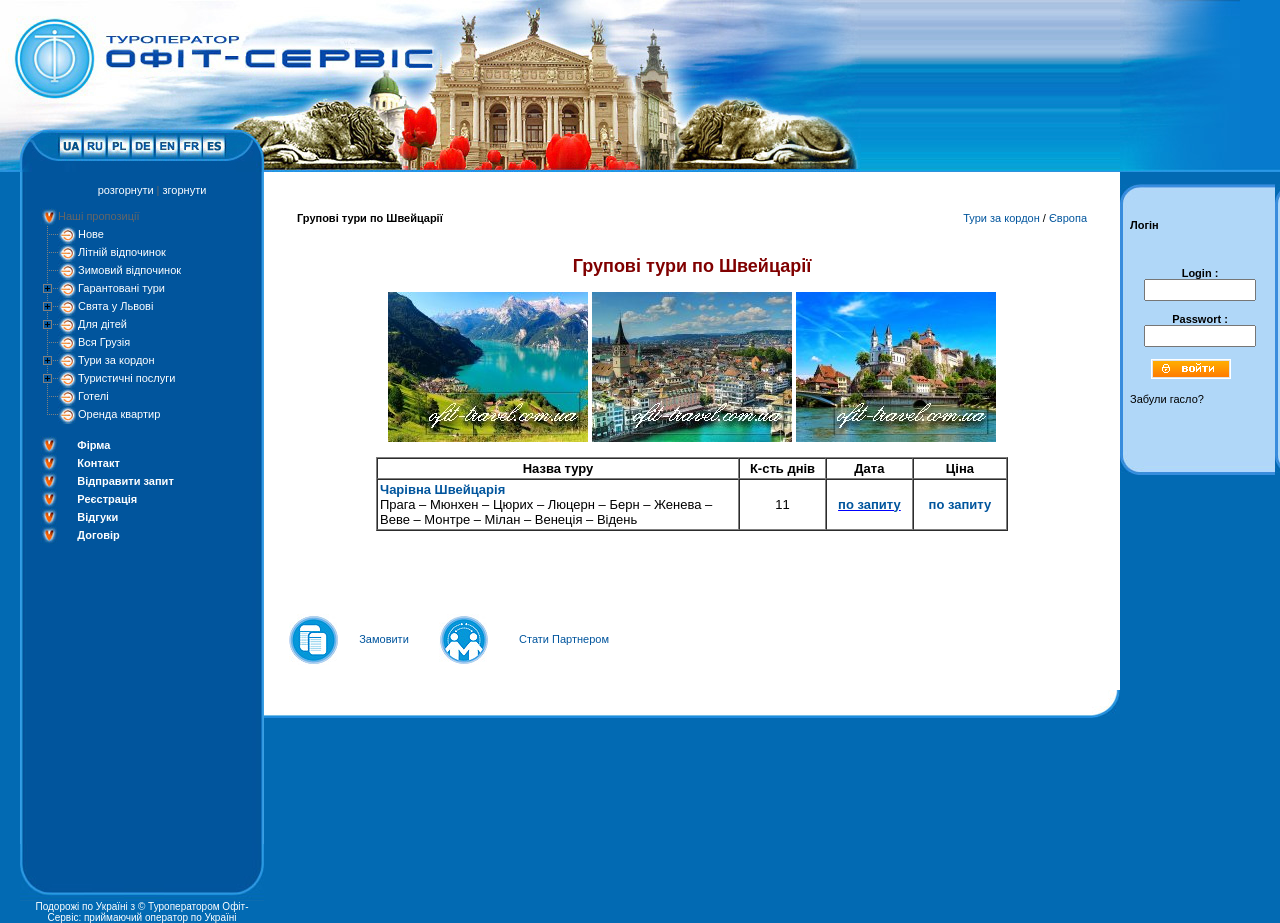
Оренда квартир (119, 414)
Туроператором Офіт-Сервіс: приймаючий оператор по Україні (148, 912)
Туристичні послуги (126, 378)
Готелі (93, 396)
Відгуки (97, 517)
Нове (91, 234)
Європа (1068, 218)
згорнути (185, 190)
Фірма (93, 445)
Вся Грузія (104, 342)
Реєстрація (107, 499)
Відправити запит (125, 481)
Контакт (98, 463)
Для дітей (102, 324)
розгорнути (126, 190)
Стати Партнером (564, 639)
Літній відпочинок (122, 252)
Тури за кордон (116, 360)
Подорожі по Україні (81, 906)
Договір (98, 535)
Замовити (384, 639)
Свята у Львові (115, 306)
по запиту (869, 504)
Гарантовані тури (121, 288)
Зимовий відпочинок (129, 270)
